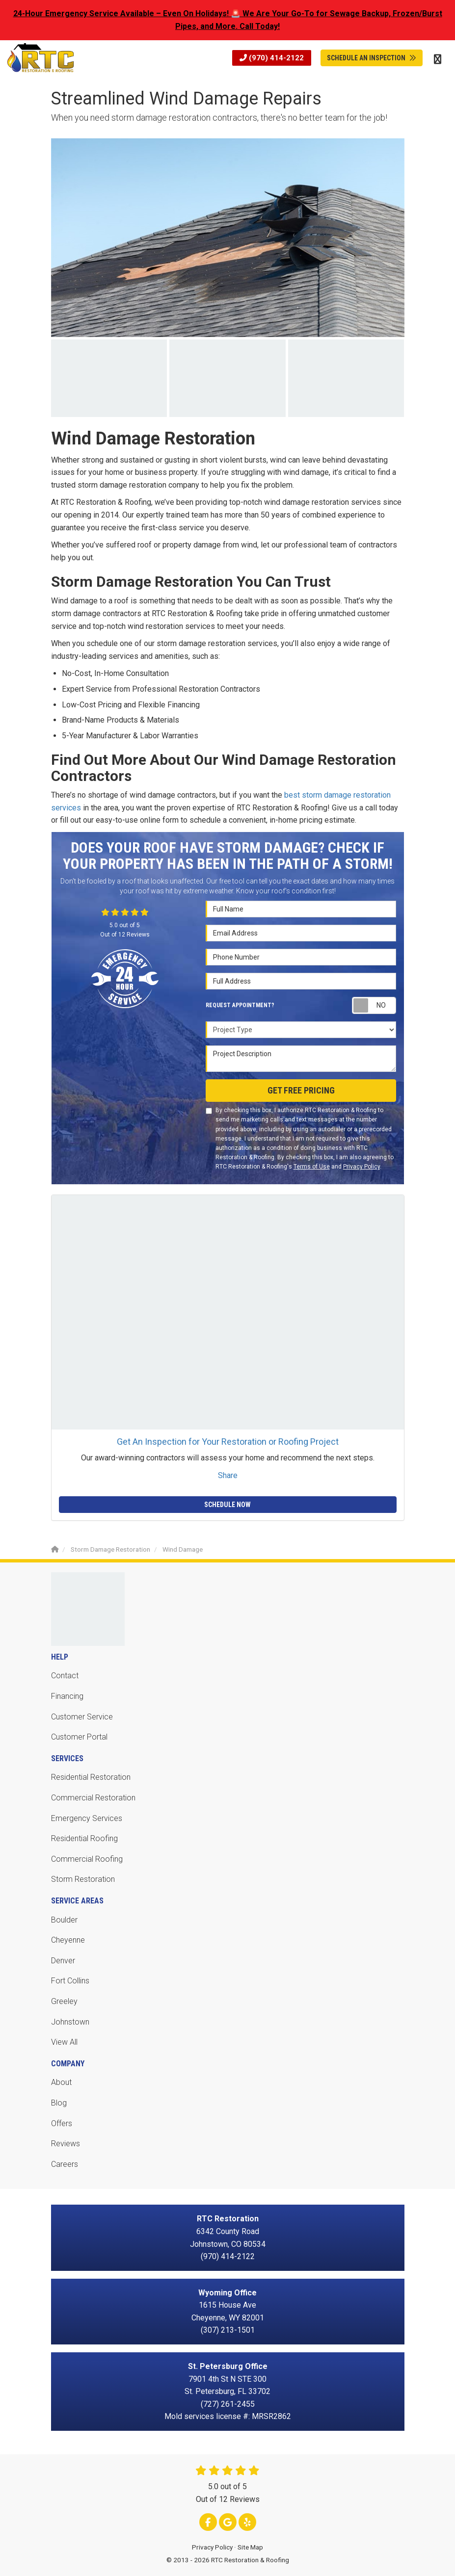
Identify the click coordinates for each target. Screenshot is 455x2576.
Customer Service (82, 1716)
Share (228, 1475)
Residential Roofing (84, 1838)
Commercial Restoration (93, 1797)
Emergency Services (86, 1818)
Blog (59, 2103)
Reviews (65, 2143)
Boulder (64, 1920)
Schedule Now (227, 1505)
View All (64, 2042)
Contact (65, 1675)
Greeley (64, 2001)
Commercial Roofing (87, 1859)
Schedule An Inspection (371, 58)
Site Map (250, 2547)
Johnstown (70, 2022)
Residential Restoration (91, 1777)
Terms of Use (312, 1166)
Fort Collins (70, 1980)
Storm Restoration (83, 1879)
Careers (64, 2164)
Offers (61, 2123)
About (61, 2082)
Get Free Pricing (301, 1090)
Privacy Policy (361, 1166)
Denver (63, 1960)
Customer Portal (79, 1737)
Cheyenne (68, 1940)
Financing (67, 1696)
